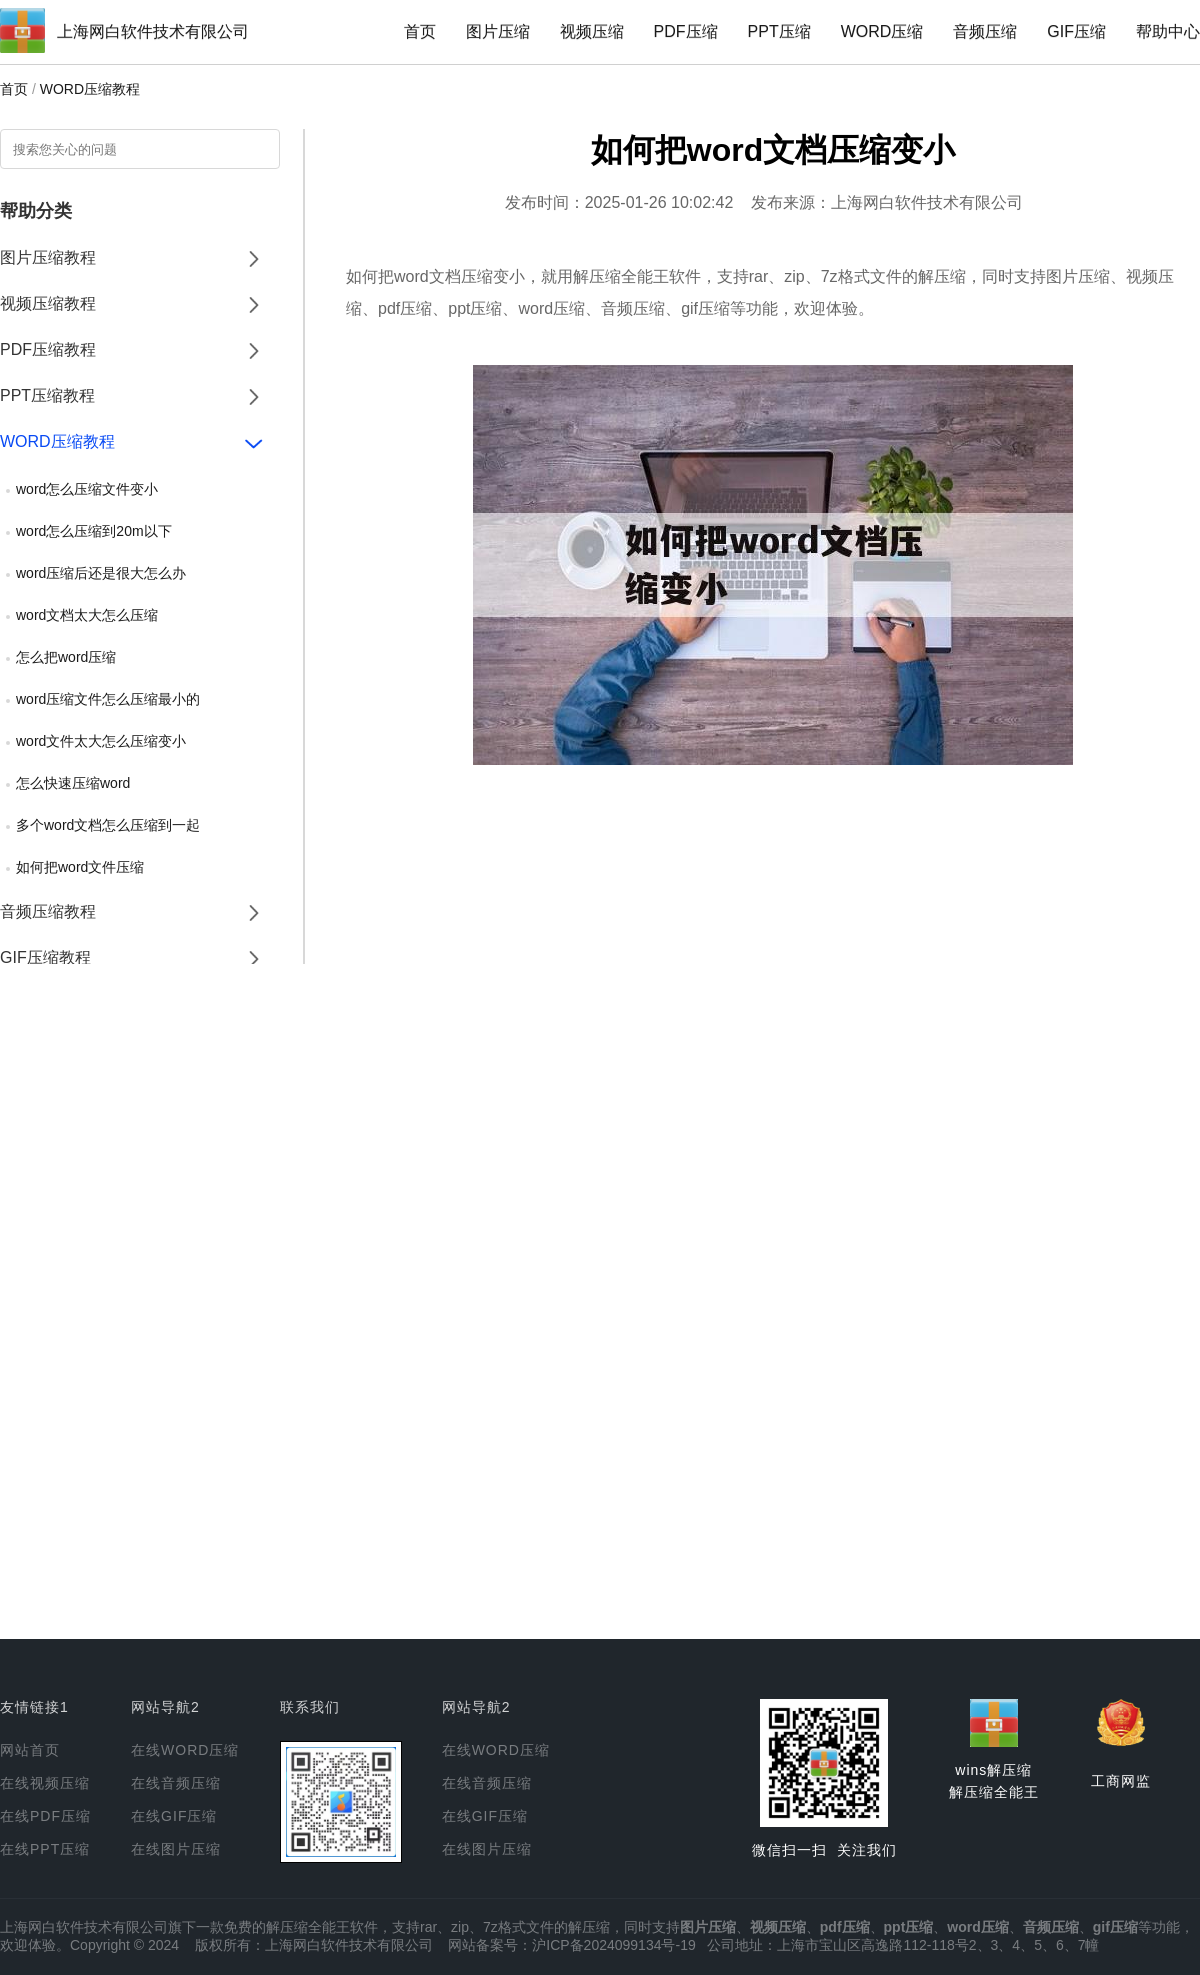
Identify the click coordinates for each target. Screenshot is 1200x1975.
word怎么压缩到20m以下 (94, 531)
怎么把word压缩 (66, 657)
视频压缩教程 (48, 303)
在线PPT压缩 (45, 1849)
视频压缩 (592, 31)
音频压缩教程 (48, 911)
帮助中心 (1168, 31)
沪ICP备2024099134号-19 (613, 1945)
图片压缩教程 (48, 257)
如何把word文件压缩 (80, 867)
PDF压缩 (686, 31)
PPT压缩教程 (47, 395)
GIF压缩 (1076, 31)
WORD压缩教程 (90, 89)
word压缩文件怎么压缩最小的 (108, 699)
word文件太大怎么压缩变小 (101, 741)
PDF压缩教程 (48, 349)
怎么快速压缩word (73, 783)
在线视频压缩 (45, 1783)
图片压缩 (498, 31)
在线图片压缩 (176, 1849)
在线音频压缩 (176, 1783)
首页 (420, 31)
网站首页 (30, 1750)
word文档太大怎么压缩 (87, 615)
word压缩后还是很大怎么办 (101, 573)
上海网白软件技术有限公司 (153, 31)
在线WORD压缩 (185, 1750)
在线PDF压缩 (45, 1816)
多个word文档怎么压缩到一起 (108, 825)
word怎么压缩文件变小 (87, 489)
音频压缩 (985, 31)
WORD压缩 (882, 31)
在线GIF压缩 (174, 1816)
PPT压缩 (779, 31)
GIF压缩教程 (45, 957)
